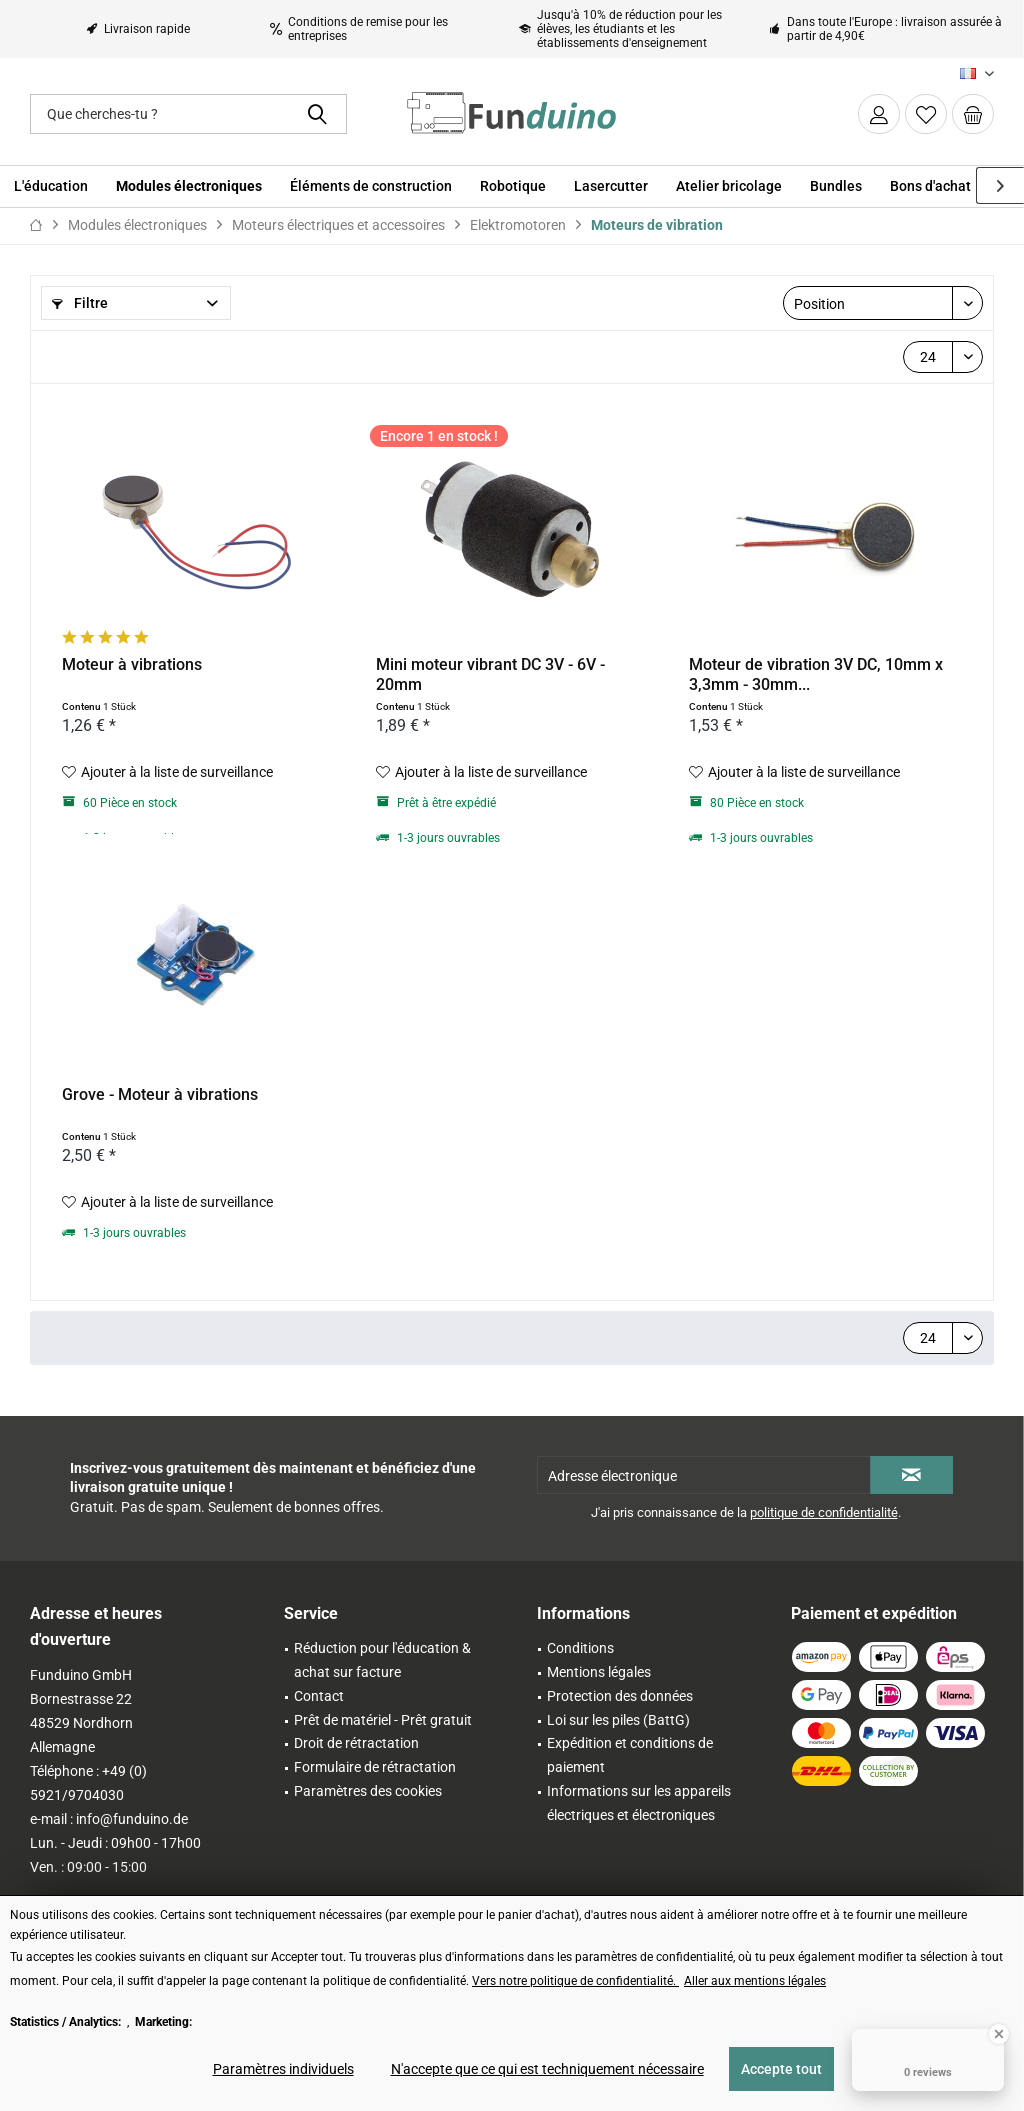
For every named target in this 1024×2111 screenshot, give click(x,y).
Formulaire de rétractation (375, 1767)
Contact (319, 1696)
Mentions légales (599, 1672)
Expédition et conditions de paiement (630, 1755)
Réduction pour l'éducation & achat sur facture (382, 1660)
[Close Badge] (999, 2034)
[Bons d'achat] (930, 186)
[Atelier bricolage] (729, 186)
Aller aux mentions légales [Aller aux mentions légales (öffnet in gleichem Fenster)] (755, 1981)
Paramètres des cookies (368, 1791)
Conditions (580, 1648)
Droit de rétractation (356, 1743)
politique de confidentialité (824, 1512)
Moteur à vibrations (132, 664)
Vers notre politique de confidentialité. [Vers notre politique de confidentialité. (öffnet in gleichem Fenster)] (575, 1981)
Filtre (80, 303)
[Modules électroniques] (189, 186)
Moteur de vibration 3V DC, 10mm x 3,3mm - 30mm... (816, 674)
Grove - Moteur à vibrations (160, 1094)
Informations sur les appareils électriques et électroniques (639, 1803)
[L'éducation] (51, 186)
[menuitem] (973, 114)
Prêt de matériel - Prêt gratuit (383, 1720)
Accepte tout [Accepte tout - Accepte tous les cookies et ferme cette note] (781, 2069)
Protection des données (620, 1696)
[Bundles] (836, 186)
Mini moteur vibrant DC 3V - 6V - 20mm (490, 674)
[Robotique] (513, 186)
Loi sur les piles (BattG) (618, 1720)
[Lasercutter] (611, 186)
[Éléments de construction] (371, 186)
